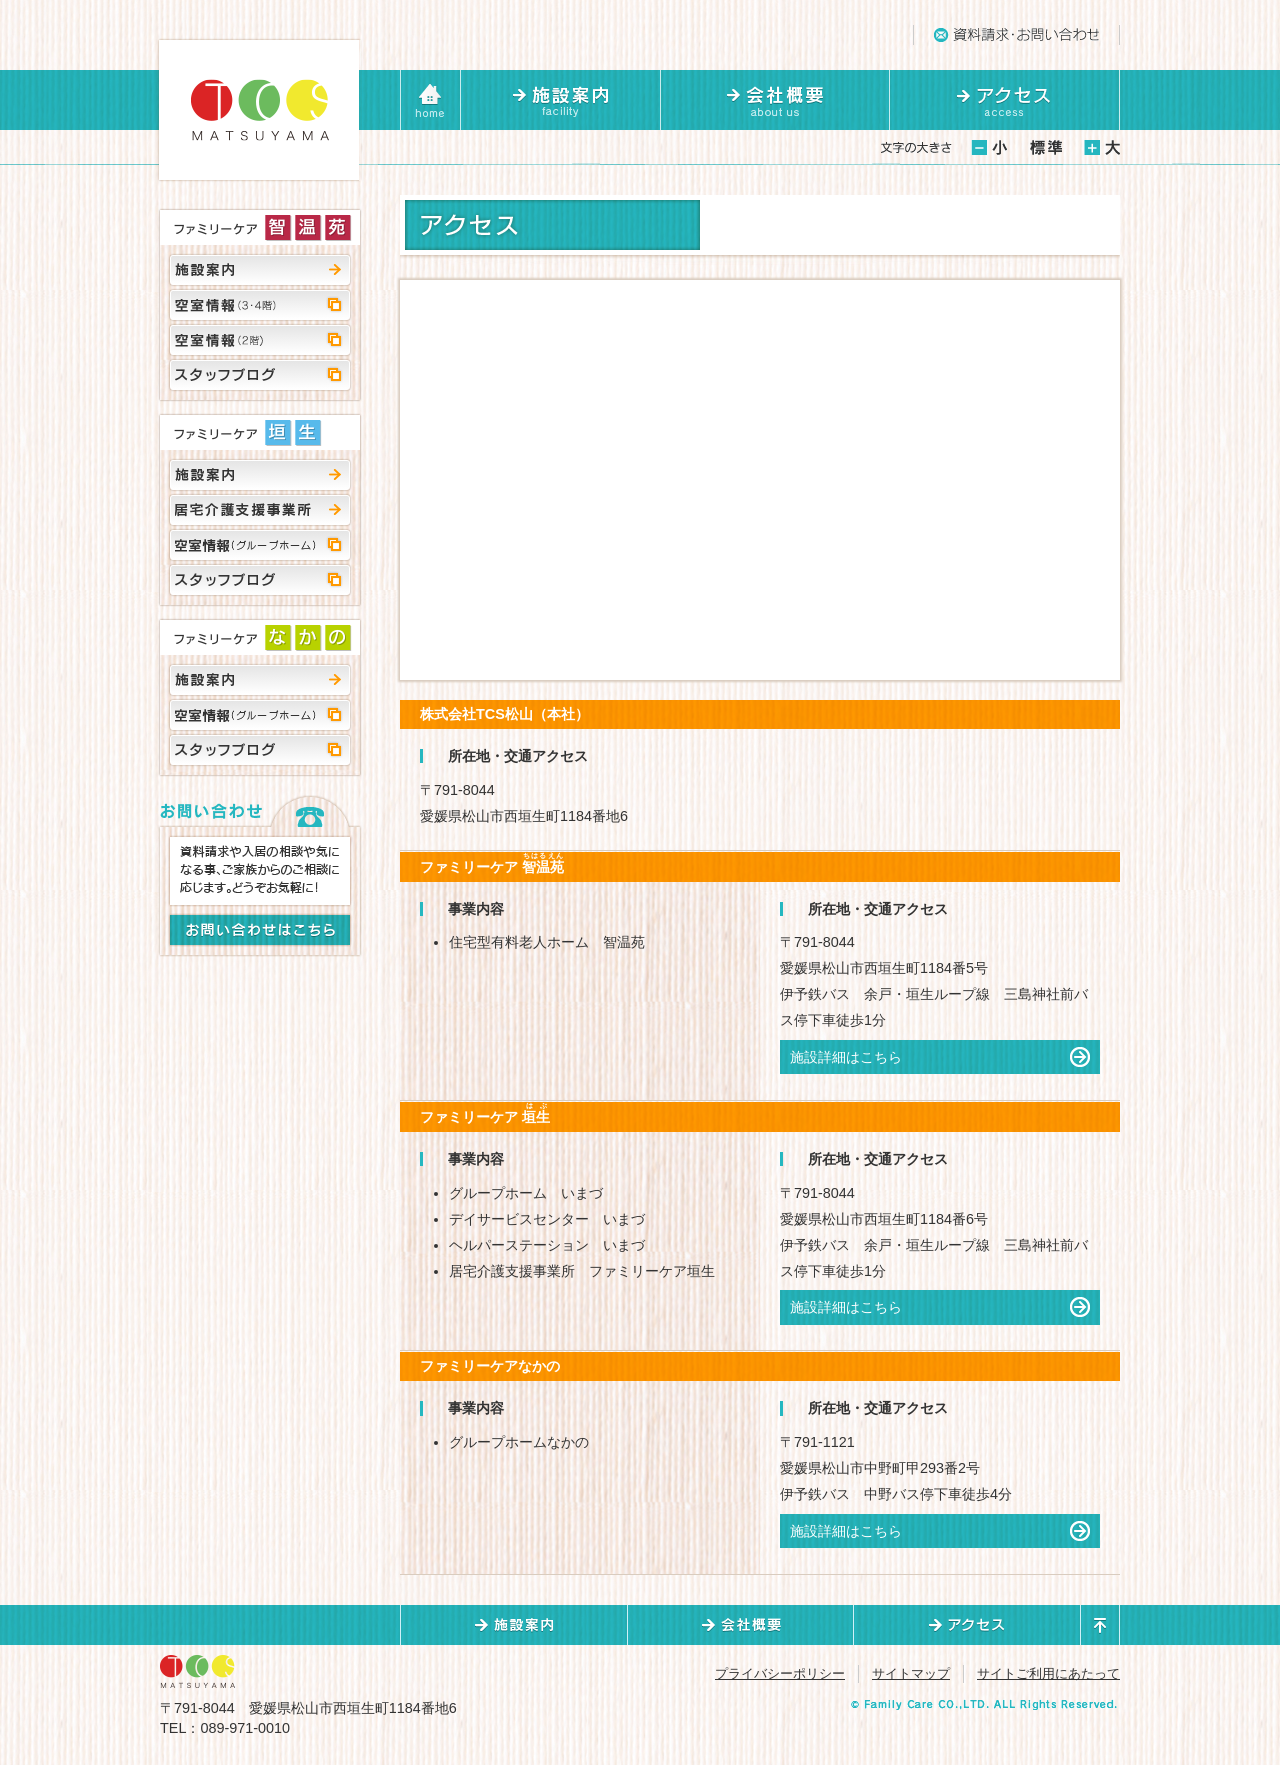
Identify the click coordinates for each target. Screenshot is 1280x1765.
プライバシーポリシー (780, 1673)
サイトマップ (911, 1673)
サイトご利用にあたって (1048, 1673)
